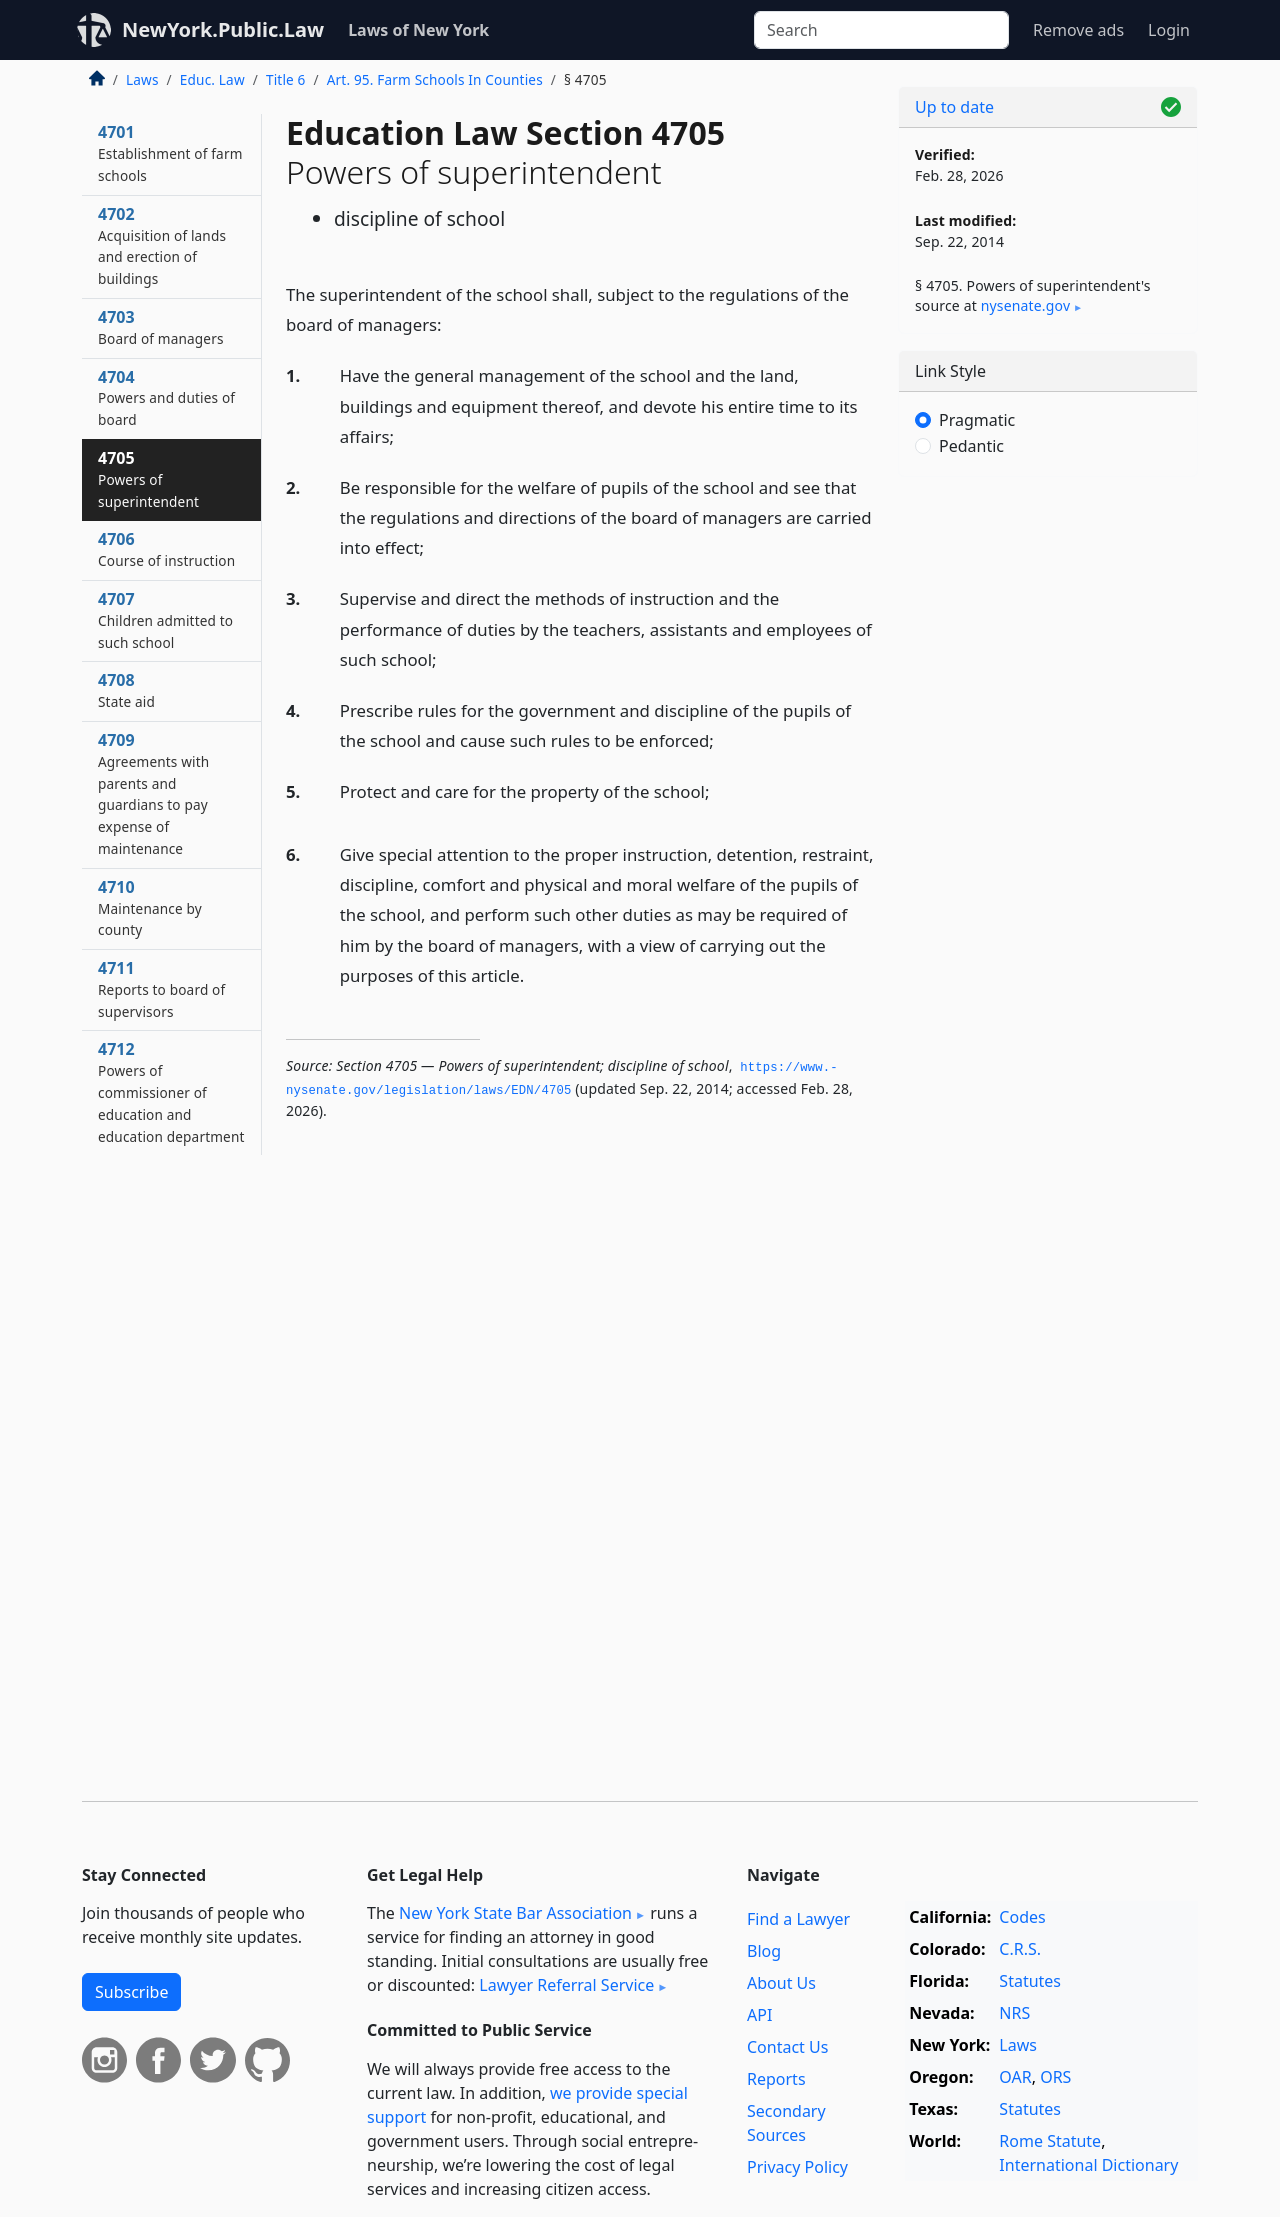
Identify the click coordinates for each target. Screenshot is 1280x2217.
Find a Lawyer (798, 1919)
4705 (148, 479)
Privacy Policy (797, 2167)
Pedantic (971, 446)
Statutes (1030, 1981)
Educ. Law (212, 79)
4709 (153, 793)
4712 (171, 1091)
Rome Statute (1050, 2141)
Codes (1022, 1917)
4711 (161, 989)
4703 (161, 327)
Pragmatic (977, 420)
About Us (781, 1983)
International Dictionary (1088, 2165)
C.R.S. (1020, 1949)
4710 (150, 908)
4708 (126, 690)
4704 (166, 398)
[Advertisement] (1048, 805)
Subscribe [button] (131, 1992)
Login (1169, 30)
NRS (1014, 2013)
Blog (764, 1951)
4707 (165, 620)
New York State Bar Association (515, 1913)
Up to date (954, 107)
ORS (1055, 2077)
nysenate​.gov (1025, 305)
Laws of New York (418, 30)
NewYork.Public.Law (223, 29)
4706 (166, 549)
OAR (1015, 2077)
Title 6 (286, 79)
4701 (170, 153)
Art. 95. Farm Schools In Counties (435, 79)
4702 (162, 245)
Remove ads (1078, 30)
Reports (776, 2079)
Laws (142, 79)
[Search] (881, 30)
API (759, 2015)
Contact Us (787, 2047)
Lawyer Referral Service (566, 1985)
